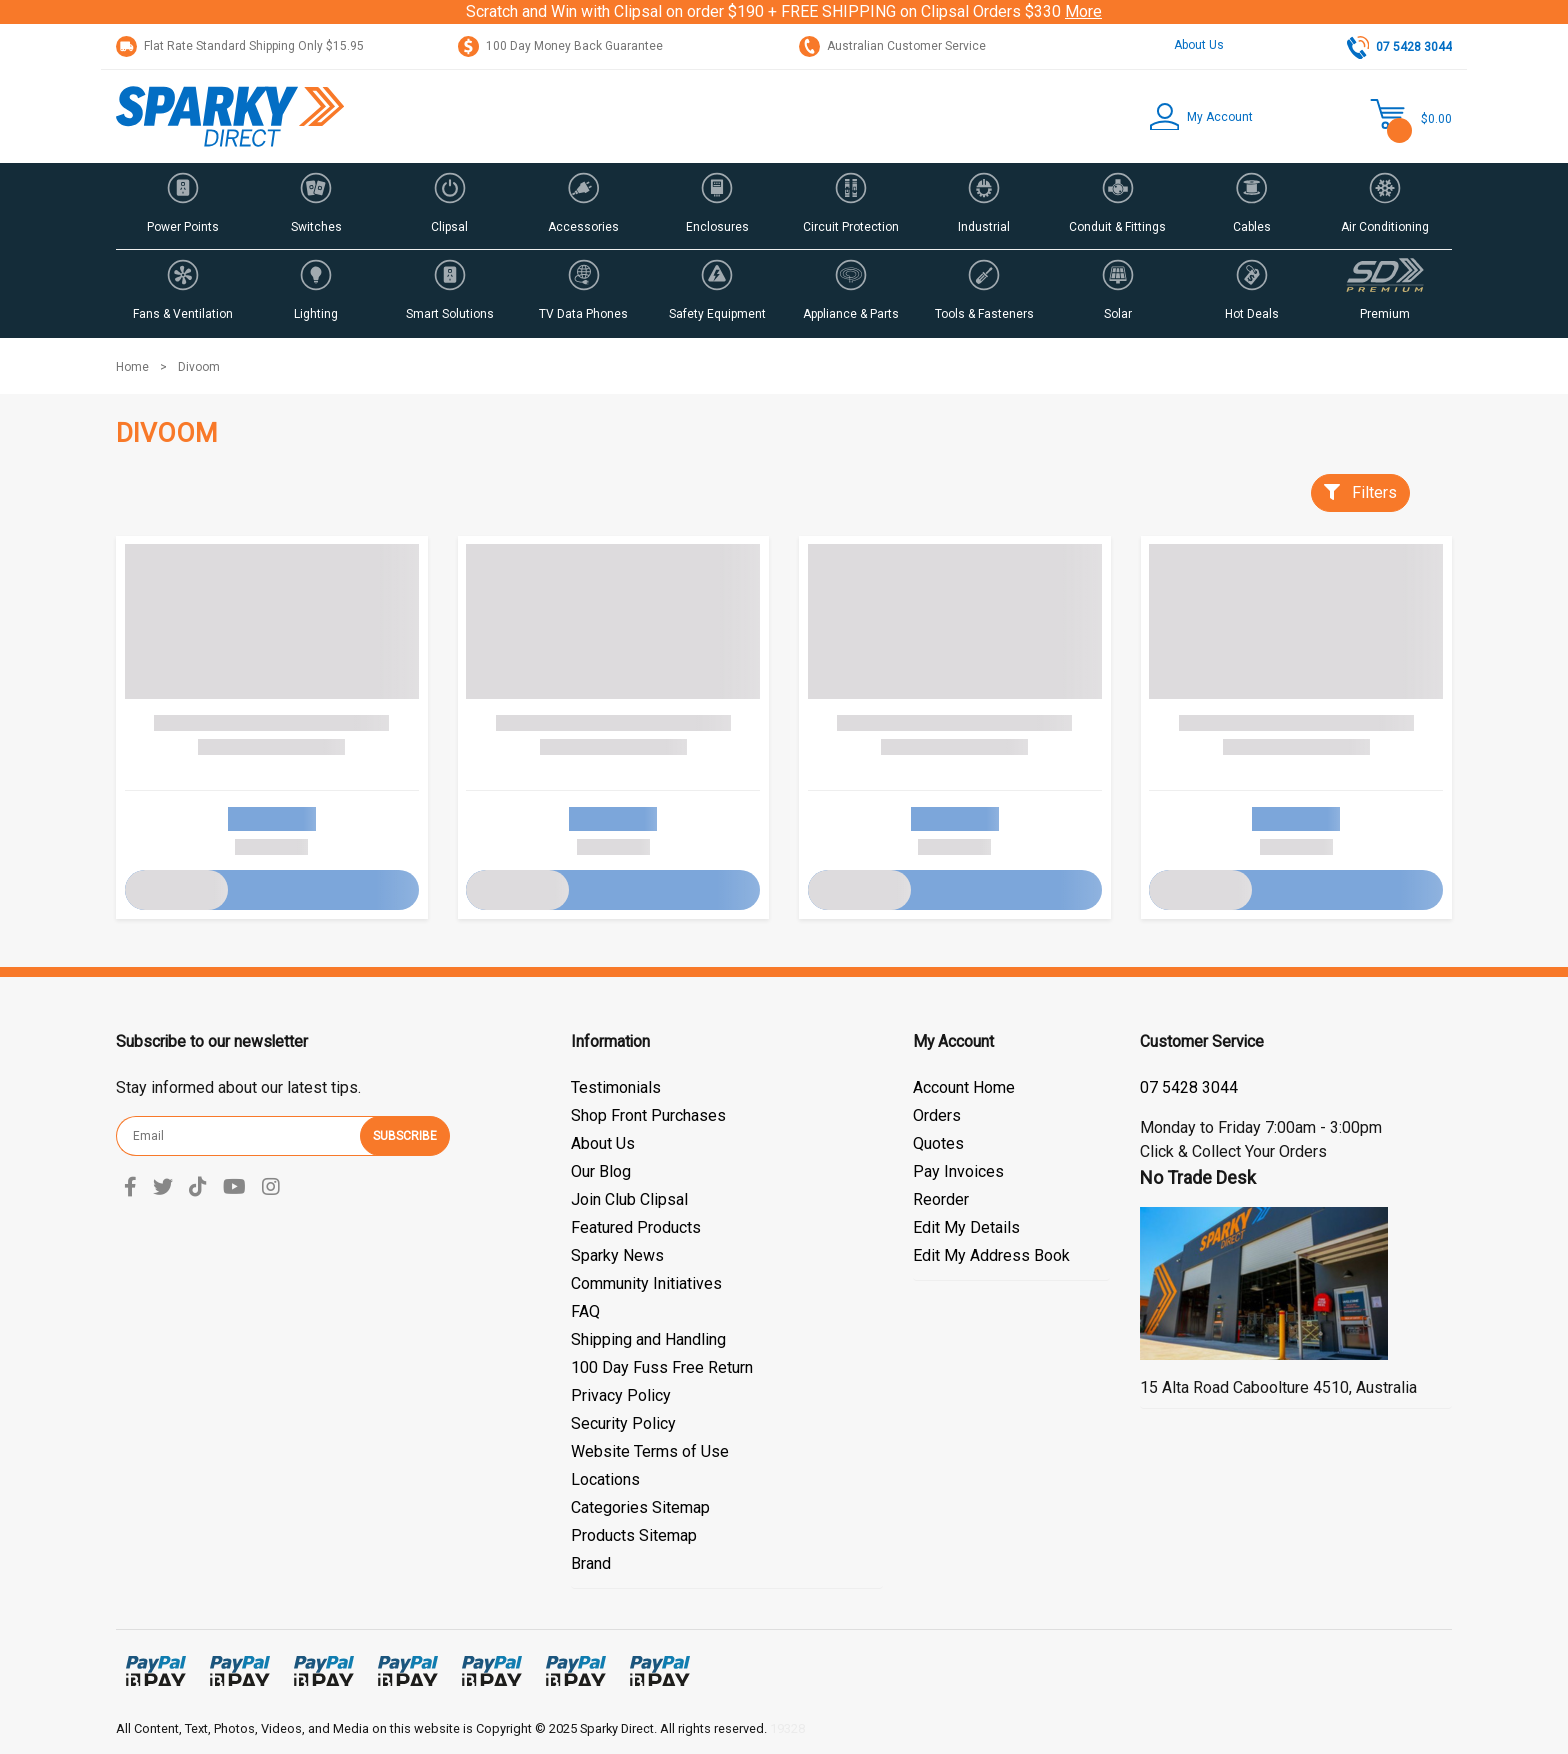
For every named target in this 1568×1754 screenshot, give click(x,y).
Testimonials (616, 1087)
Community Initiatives (646, 1283)
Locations (605, 1479)
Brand (591, 1563)
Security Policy (623, 1423)
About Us (1199, 45)
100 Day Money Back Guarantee (560, 46)
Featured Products (636, 1227)
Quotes (938, 1143)
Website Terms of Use (650, 1451)
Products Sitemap (634, 1535)
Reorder (941, 1199)
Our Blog (601, 1171)
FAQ (585, 1311)
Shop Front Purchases (648, 1115)
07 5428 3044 (1189, 1087)
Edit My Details (966, 1227)
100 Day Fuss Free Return (662, 1367)
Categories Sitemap (640, 1507)
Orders (937, 1115)
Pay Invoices (958, 1171)
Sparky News (617, 1255)
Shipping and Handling (648, 1339)
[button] (1187, 117)
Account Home (964, 1087)
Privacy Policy (621, 1395)
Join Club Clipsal (629, 1199)
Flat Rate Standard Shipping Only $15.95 (240, 46)
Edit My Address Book (991, 1255)
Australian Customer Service (892, 46)
